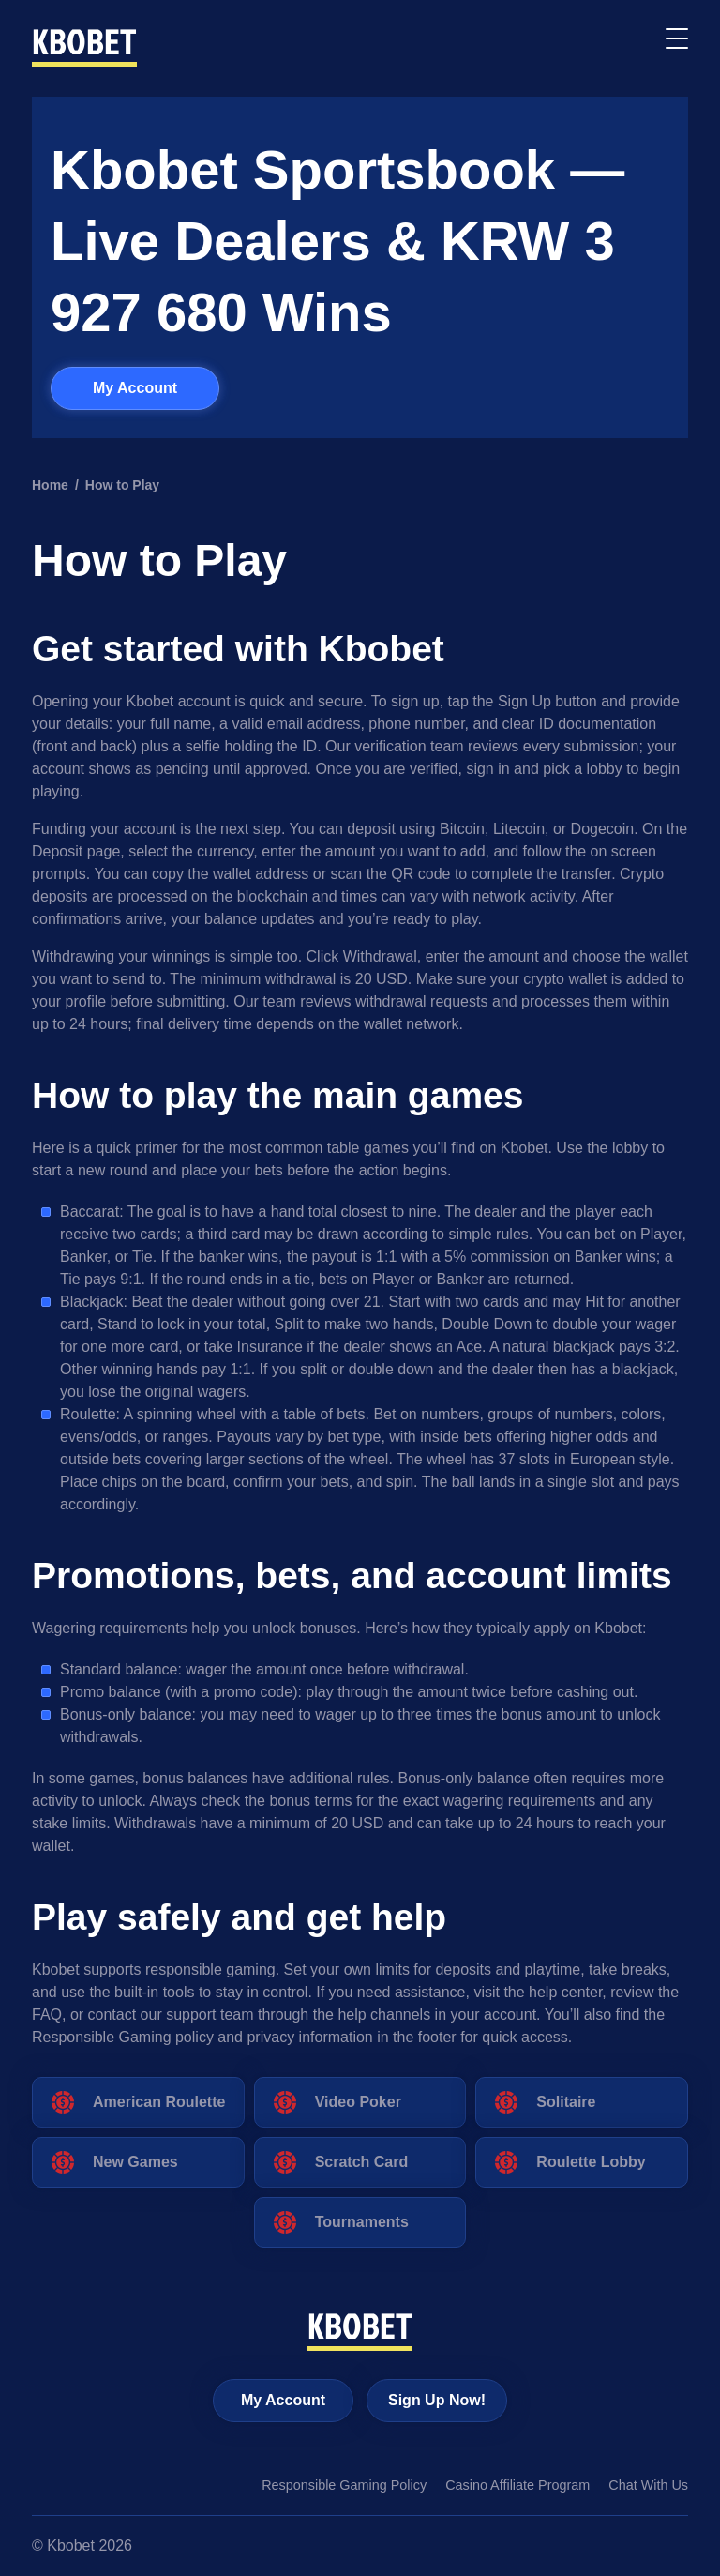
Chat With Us (648, 2485)
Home (50, 484)
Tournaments (362, 2222)
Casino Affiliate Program (517, 2485)
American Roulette (159, 2102)
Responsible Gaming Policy (344, 2485)
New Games (135, 2162)
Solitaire (565, 2102)
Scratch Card (362, 2162)
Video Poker (358, 2102)
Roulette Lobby (590, 2162)
